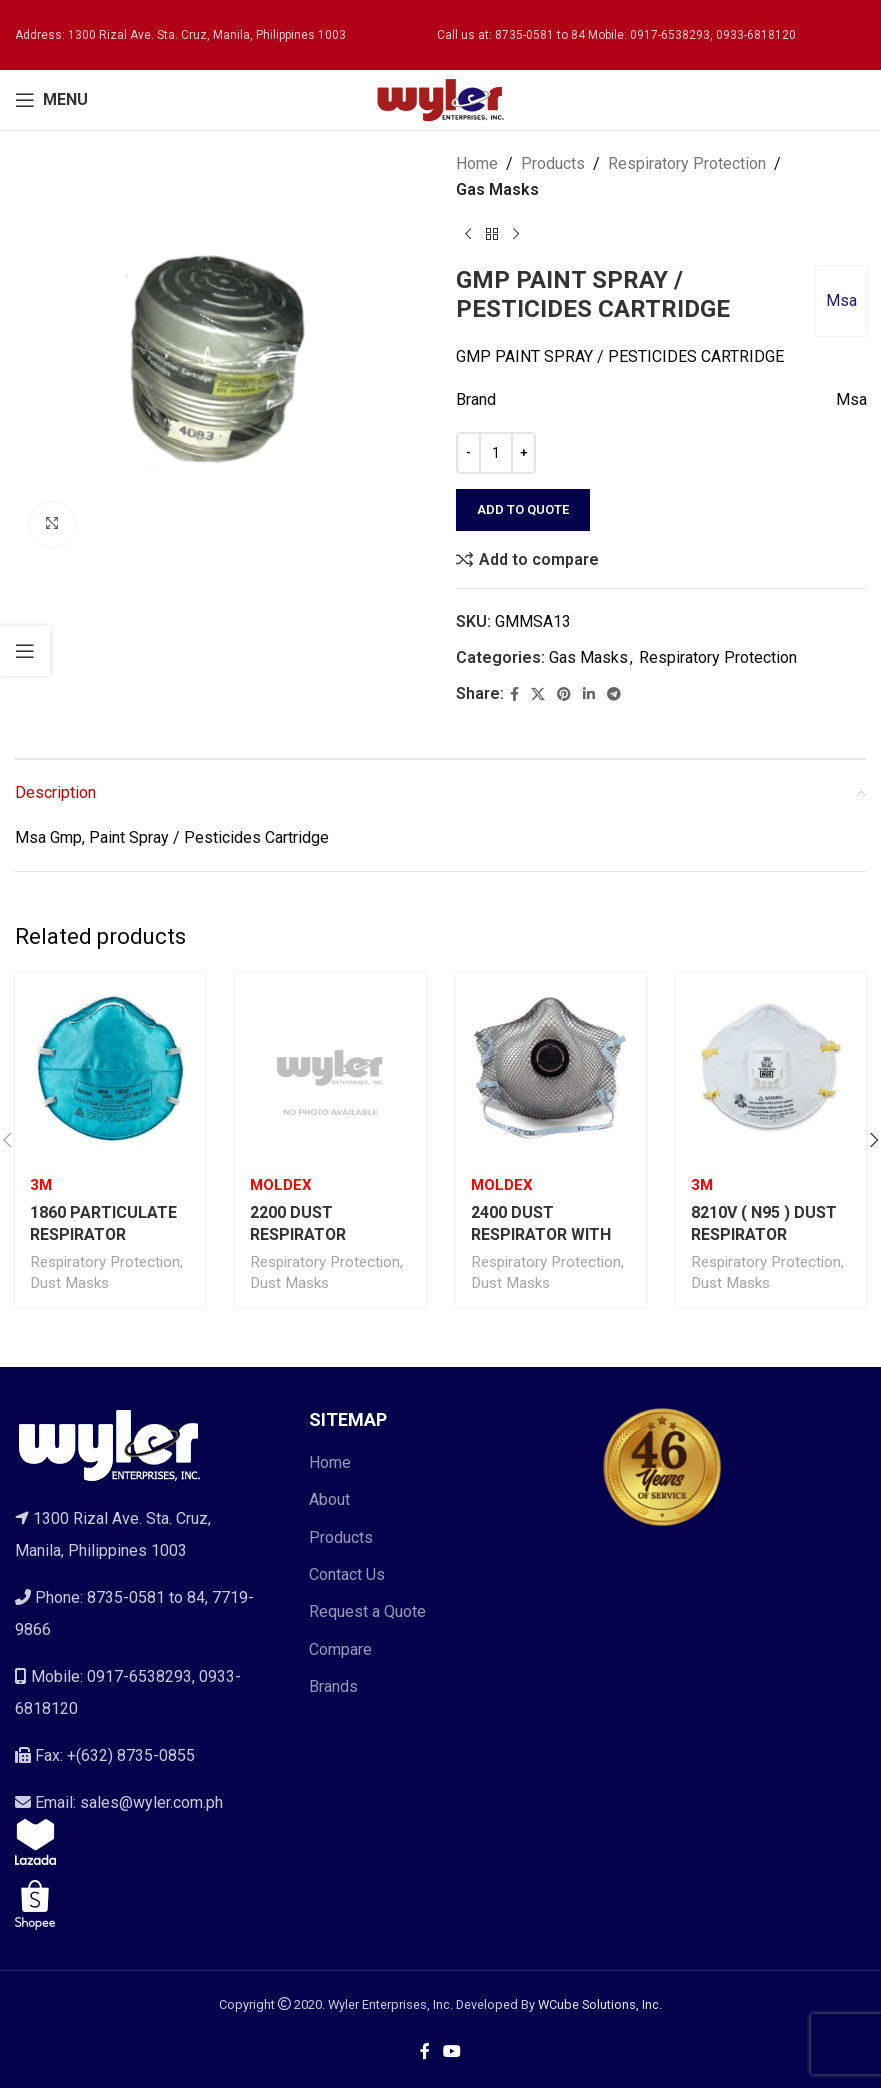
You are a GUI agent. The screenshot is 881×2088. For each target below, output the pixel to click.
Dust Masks (69, 1283)
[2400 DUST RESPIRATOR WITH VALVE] (551, 1068)
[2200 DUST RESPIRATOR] (330, 1068)
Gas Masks (497, 189)
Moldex (281, 1185)
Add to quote (523, 509)
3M (41, 1185)
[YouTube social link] (452, 2051)
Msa (840, 300)
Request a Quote (367, 1611)
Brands (333, 1686)
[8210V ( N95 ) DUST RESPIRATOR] (771, 1068)
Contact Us (347, 1574)
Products (553, 163)
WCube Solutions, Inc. (600, 2004)
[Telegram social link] (614, 694)
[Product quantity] (496, 453)
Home (477, 163)
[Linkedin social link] (589, 694)
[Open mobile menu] (51, 100)
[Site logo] (441, 98)
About (329, 1499)
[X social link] (538, 694)
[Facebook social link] (514, 694)
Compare (340, 1649)
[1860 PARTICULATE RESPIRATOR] (110, 1068)
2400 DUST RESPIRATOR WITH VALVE (541, 1235)
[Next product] (516, 234)
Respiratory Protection (687, 163)
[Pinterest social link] (564, 694)
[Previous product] (468, 234)
